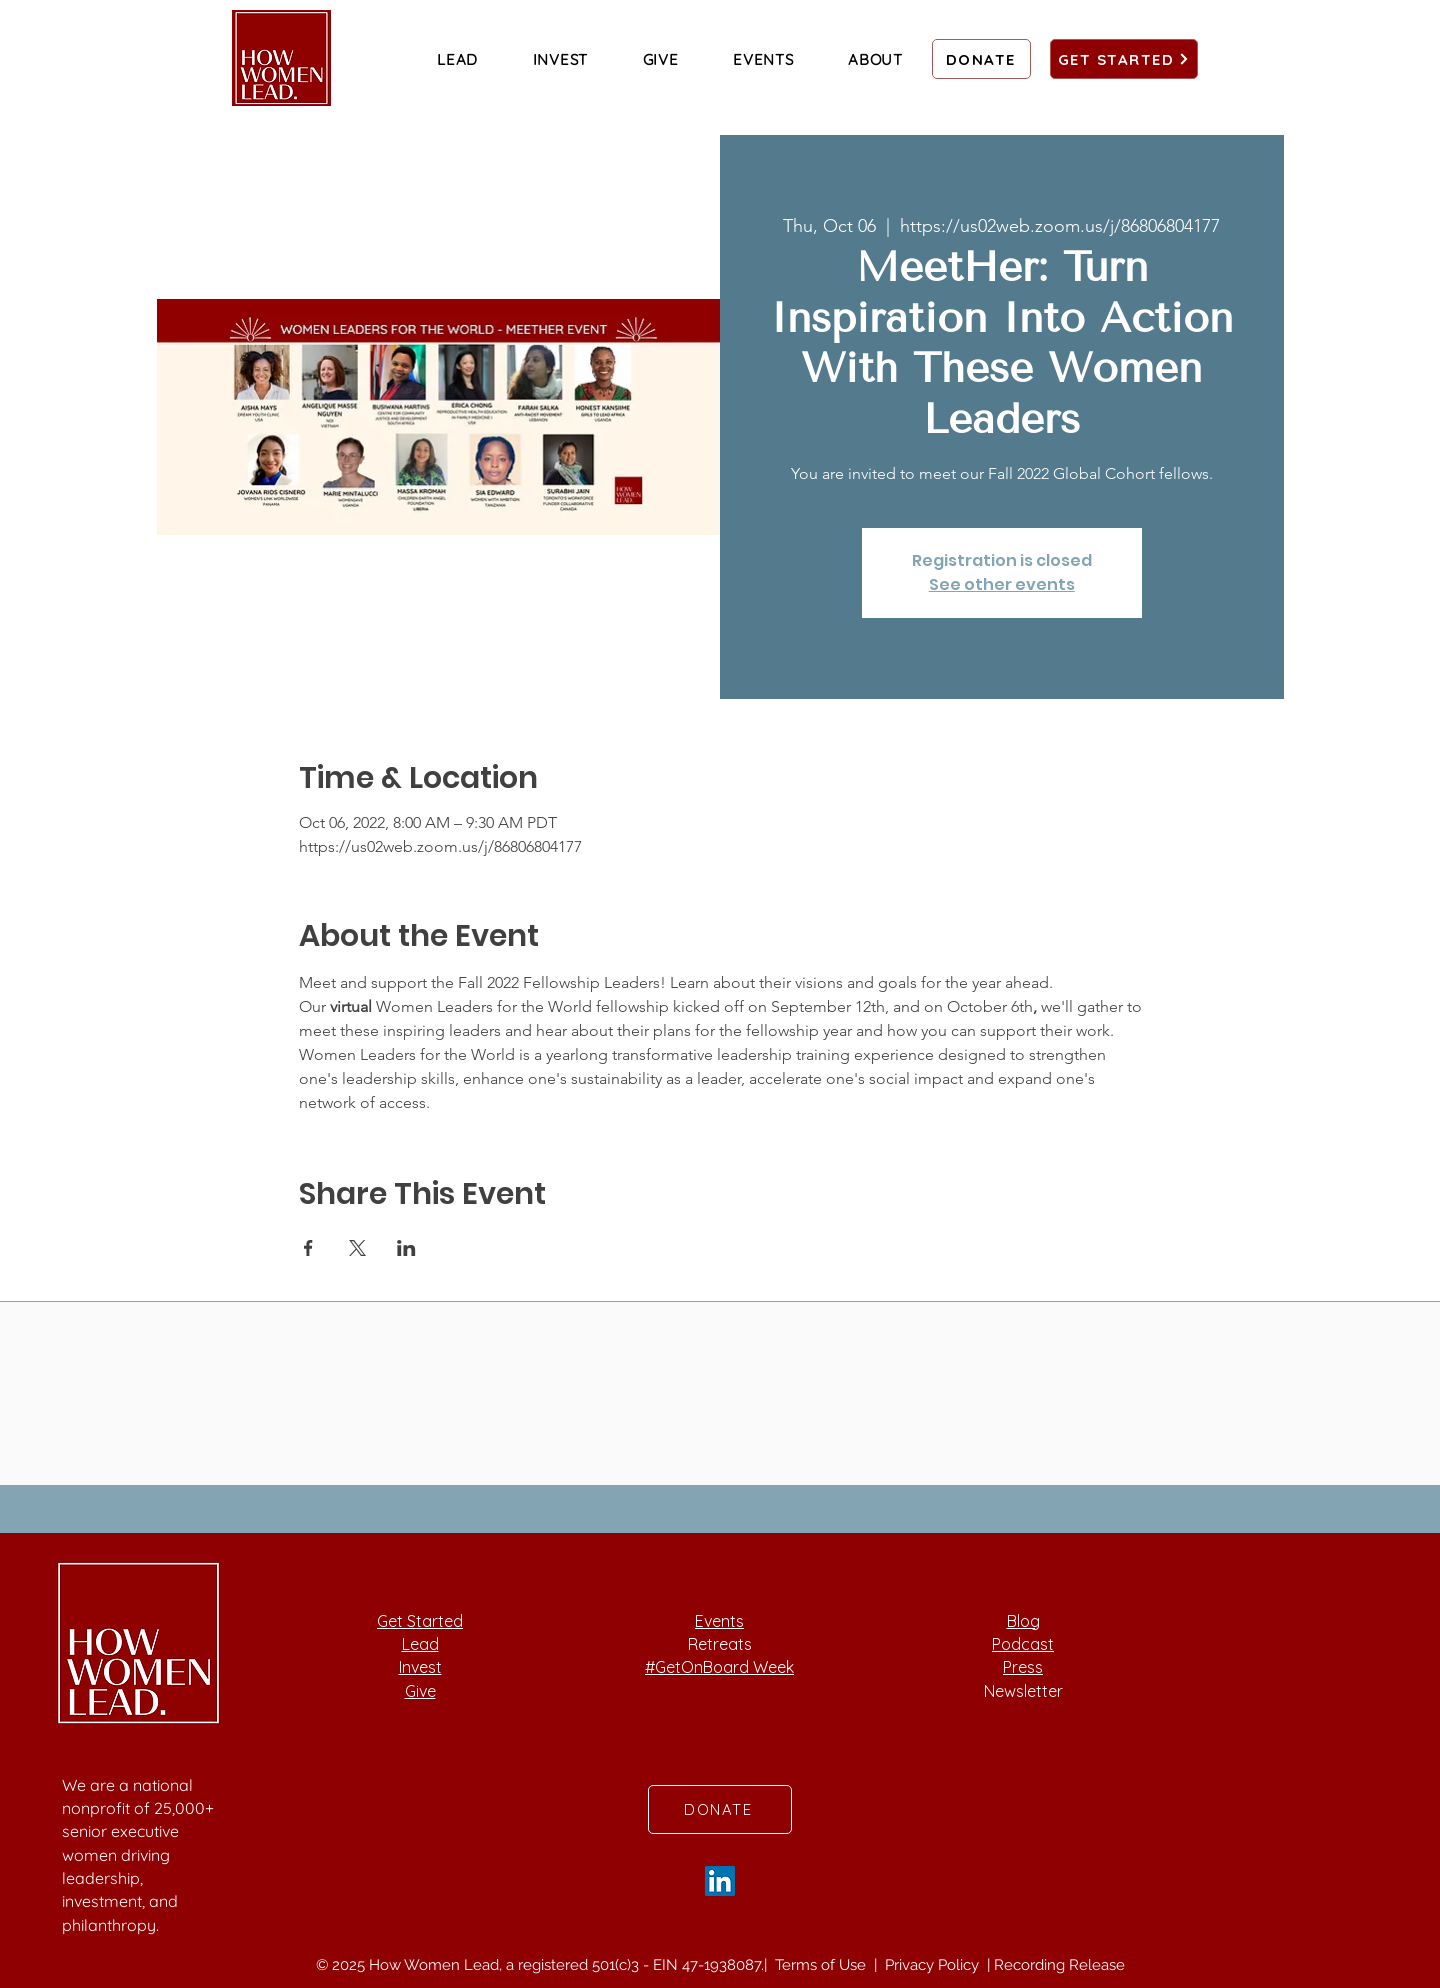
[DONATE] (981, 59)
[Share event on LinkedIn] (406, 1248)
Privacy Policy (934, 1965)
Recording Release (1059, 1965)
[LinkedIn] (720, 1881)
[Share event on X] (357, 1248)
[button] (457, 59)
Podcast (1023, 1644)
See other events (1002, 584)
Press (1023, 1667)
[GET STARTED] (1124, 59)
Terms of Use (822, 1965)
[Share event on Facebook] (308, 1248)
